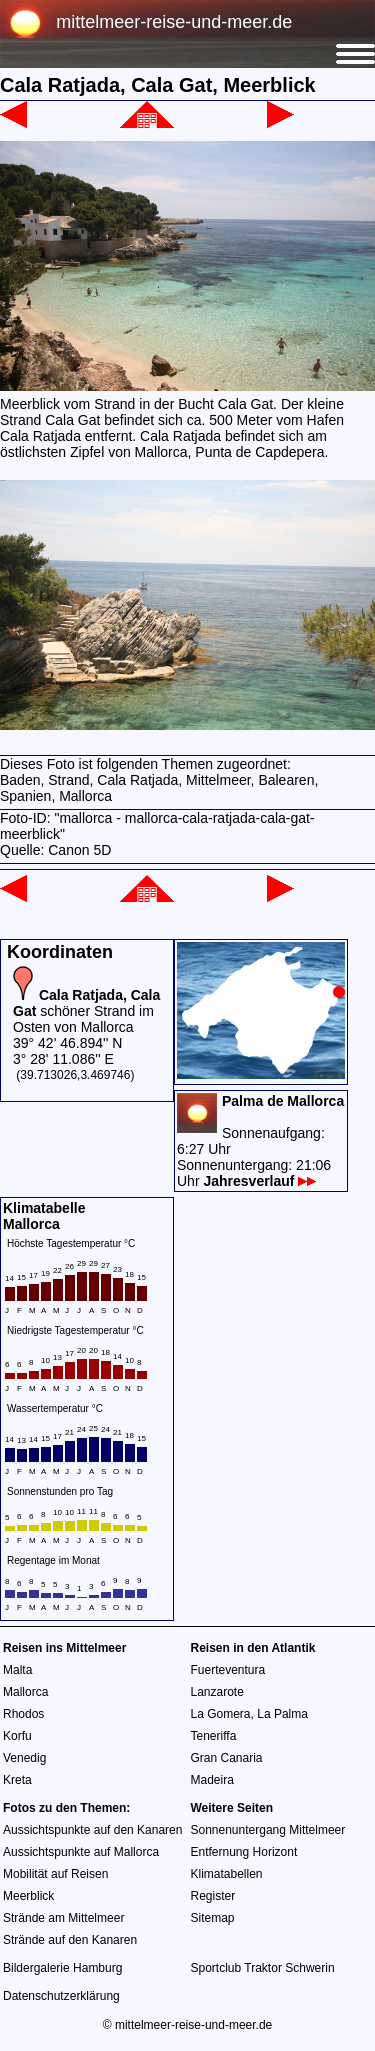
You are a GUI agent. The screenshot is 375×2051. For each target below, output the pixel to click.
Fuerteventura (228, 1670)
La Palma (282, 1714)
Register (213, 1896)
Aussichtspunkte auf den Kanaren (92, 1830)
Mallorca (25, 1692)
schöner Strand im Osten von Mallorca (86, 1011)
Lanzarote (217, 1692)
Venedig (24, 1758)
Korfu (17, 1736)
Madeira (212, 1780)
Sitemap (213, 1918)
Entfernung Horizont (244, 1852)
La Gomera (221, 1714)
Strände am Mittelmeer (63, 1918)
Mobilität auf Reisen (55, 1874)
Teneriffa (214, 1736)
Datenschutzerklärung (61, 1996)
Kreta (17, 1780)
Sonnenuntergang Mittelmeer (268, 1830)
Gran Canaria (227, 1758)
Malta (17, 1670)
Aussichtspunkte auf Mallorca (81, 1852)
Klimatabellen (227, 1874)
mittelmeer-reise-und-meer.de (174, 22)
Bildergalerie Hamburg (62, 1968)
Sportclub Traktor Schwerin (263, 1968)
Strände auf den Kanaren (70, 1940)
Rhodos (23, 1714)
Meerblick (28, 1896)
